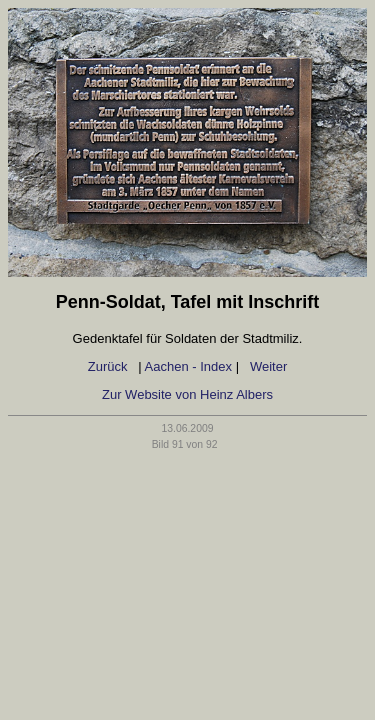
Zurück (109, 366)
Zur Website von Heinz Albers (187, 394)
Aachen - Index (188, 366)
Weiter (268, 366)
